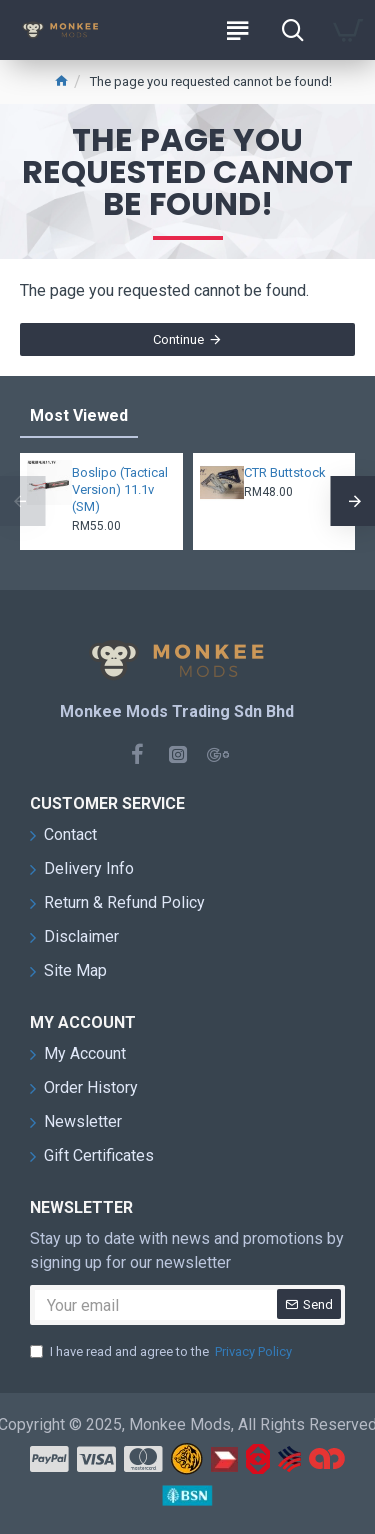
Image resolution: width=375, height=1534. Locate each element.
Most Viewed (79, 415)
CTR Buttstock (285, 472)
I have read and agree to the (162, 1352)
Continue (178, 339)
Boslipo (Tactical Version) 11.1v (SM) (120, 489)
